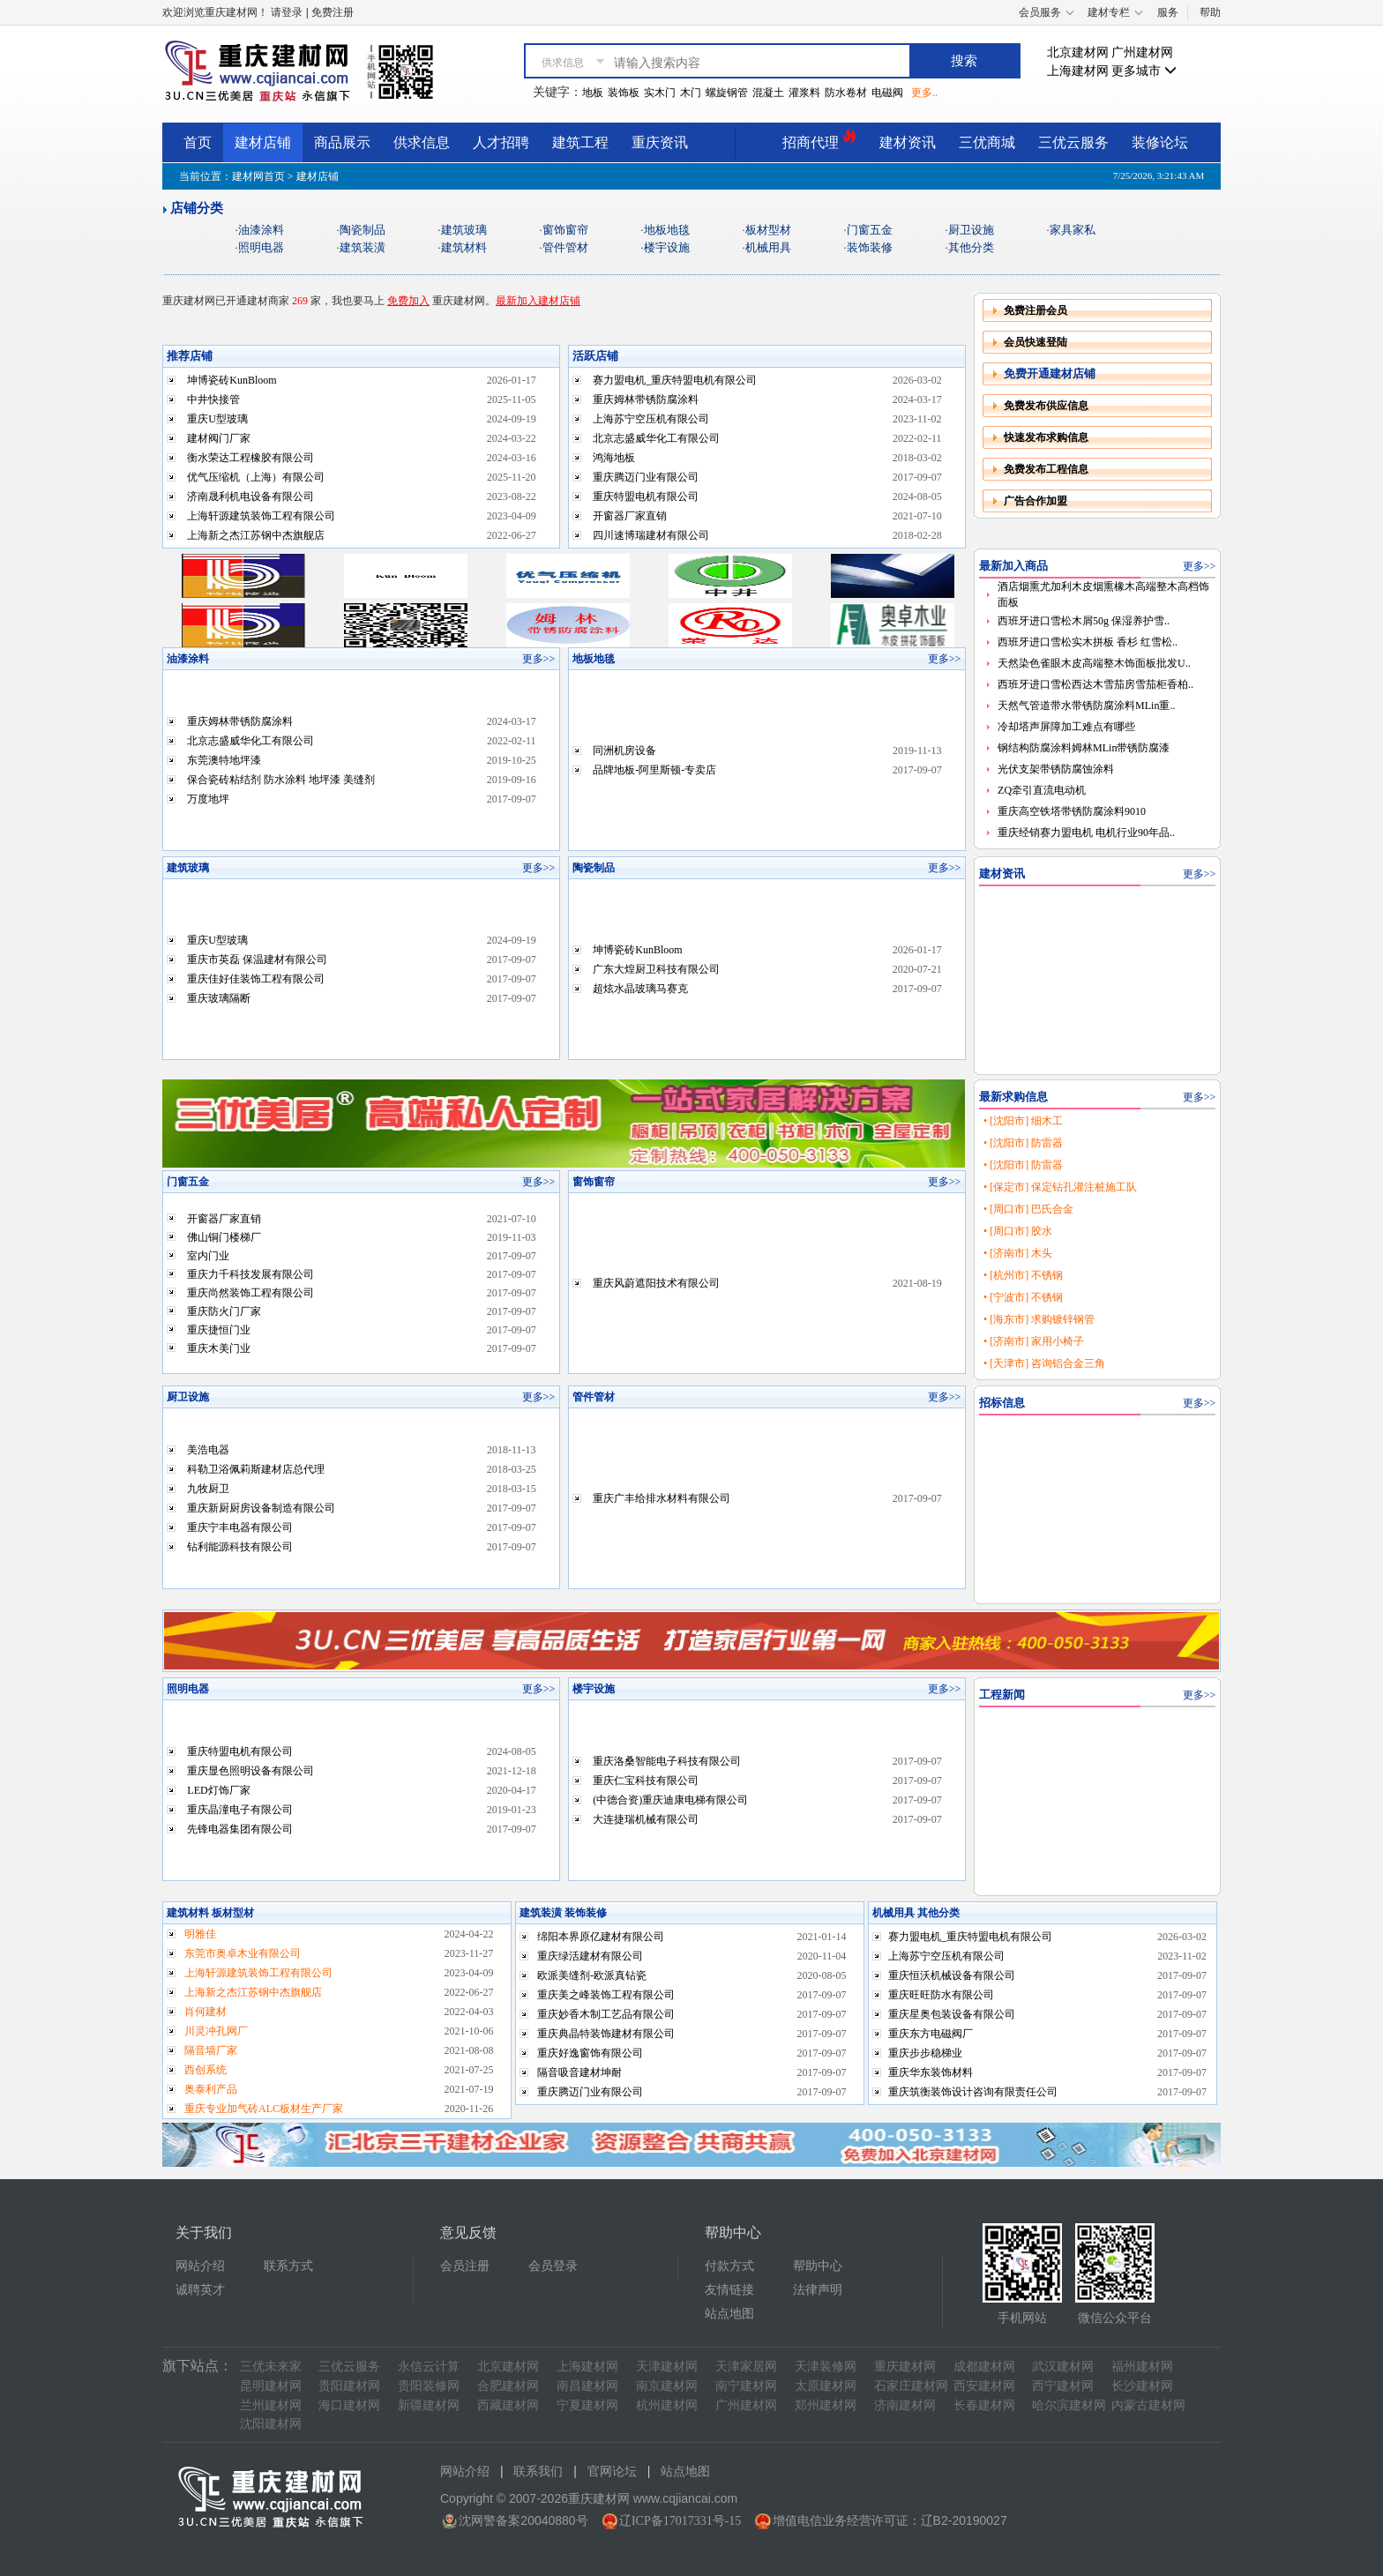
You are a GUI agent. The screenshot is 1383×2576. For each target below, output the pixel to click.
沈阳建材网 (271, 2423)
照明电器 (261, 247)
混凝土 (768, 92)
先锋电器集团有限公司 (240, 1829)
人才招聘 (501, 142)
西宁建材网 (1063, 2386)
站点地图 (729, 2313)
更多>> (539, 659)
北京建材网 (1078, 52)
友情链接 (729, 2289)
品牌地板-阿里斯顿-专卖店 (654, 770)
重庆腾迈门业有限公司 (646, 477)
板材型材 (768, 229)
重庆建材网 (905, 2366)
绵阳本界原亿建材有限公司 (600, 1936)
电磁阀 (887, 92)
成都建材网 (984, 2366)
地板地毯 (667, 229)
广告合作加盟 (1035, 501)
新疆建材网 (429, 2405)
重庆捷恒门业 (218, 1330)
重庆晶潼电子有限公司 (240, 1809)
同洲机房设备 (624, 750)
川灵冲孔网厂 (216, 2031)
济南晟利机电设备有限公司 (250, 496)
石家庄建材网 (911, 2386)
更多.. (924, 92)
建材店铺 (263, 142)
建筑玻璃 (464, 229)
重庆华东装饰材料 (930, 2072)
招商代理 (819, 140)
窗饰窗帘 (565, 229)
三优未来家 (271, 2366)
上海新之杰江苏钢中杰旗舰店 (256, 535)
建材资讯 (907, 142)
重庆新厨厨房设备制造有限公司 (261, 1508)
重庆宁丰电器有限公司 (240, 1527)
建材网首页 (258, 176)
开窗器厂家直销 (630, 516)
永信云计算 (429, 2366)
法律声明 (817, 2289)
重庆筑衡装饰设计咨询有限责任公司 (973, 2092)
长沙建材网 (1142, 2386)
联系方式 (288, 2266)
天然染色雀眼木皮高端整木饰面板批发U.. (1094, 663)
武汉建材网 (1063, 2366)
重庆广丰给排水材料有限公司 (661, 1498)
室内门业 (208, 1256)
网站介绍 (200, 2266)
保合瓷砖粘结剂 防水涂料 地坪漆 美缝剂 (281, 779)
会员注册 (465, 2266)
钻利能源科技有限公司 (240, 1547)
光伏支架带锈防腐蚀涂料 (1056, 769)
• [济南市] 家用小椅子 (1033, 1341)
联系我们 (538, 2471)
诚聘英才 (200, 2289)
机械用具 (768, 247)
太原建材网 (825, 2386)
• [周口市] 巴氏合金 (1028, 1209)
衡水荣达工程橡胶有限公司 (250, 458)
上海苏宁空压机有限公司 (651, 419)
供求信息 (421, 142)
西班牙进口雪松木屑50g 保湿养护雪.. (1084, 621)
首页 (197, 142)
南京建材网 (667, 2386)
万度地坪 (208, 799)
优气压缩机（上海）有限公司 (256, 477)
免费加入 (408, 301)
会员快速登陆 (1035, 342)
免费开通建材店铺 (1049, 373)
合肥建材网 (508, 2386)
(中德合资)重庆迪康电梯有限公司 (670, 1800)
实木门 (660, 92)
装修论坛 (1160, 142)
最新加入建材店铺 (538, 301)
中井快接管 (213, 399)
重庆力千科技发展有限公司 (250, 1274)
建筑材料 (464, 247)
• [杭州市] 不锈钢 (1023, 1275)
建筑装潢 (362, 247)
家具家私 (1072, 229)
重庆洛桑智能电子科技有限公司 (667, 1761)
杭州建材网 (667, 2405)
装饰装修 (870, 247)
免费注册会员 (1035, 310)
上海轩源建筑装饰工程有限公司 (261, 516)
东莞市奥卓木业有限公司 (242, 1953)
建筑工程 (580, 142)
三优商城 (987, 142)
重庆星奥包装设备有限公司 (951, 2014)
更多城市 (1144, 71)
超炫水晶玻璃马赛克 (640, 988)
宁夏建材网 (587, 2405)
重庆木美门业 (218, 1348)
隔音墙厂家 (210, 2050)
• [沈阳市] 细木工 (1023, 1121)
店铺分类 (196, 208)
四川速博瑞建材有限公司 (651, 535)
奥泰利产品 (210, 2089)
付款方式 (729, 2266)
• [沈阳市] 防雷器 (1023, 1143)
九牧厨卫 (208, 1488)
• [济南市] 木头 (1017, 1253)
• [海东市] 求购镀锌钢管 (1039, 1319)
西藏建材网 (508, 2405)
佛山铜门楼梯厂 (224, 1237)
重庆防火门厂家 (224, 1311)
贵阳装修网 (429, 2386)
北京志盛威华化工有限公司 (656, 438)
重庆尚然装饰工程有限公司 (250, 1293)
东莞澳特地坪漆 (224, 760)
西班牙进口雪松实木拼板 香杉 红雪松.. (1087, 642)
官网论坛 (612, 2471)
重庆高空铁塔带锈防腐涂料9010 (1072, 811)
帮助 (1210, 12)
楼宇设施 (667, 247)
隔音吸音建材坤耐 (579, 2072)
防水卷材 (846, 92)
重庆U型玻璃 (217, 419)
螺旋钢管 (727, 92)
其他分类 (971, 247)
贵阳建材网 (349, 2386)
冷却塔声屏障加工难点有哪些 (1066, 727)
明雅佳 (200, 1934)
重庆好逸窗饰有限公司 (590, 2053)
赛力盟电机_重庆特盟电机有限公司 (675, 380)
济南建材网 (905, 2405)
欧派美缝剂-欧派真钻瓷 (592, 1975)
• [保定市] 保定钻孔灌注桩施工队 (1060, 1187)
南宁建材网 (746, 2386)
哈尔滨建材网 (1069, 2405)
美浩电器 (208, 1450)
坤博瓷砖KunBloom (231, 380)
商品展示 (342, 142)
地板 (592, 92)
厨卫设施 (971, 229)
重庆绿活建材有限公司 (590, 1956)
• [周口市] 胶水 (1017, 1231)
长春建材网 (984, 2405)
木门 (690, 92)
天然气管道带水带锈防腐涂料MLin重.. (1086, 705)
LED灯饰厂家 (218, 1790)
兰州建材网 (271, 2405)
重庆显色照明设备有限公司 (250, 1771)
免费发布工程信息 (1046, 469)
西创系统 (205, 2070)
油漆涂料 (261, 229)
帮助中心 (817, 2266)
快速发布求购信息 (1046, 437)
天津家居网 (746, 2366)
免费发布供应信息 (1046, 405)
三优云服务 (1073, 142)
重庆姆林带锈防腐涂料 (646, 399)
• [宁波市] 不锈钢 (1023, 1297)
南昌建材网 (587, 2386)
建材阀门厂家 (218, 438)
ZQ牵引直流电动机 (1042, 790)
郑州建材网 (825, 2405)
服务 (1167, 12)
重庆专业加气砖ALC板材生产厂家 (263, 2108)
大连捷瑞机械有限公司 (646, 1819)
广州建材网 (1142, 52)
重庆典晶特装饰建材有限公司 (606, 2033)
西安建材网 (984, 2386)
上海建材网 (1078, 71)
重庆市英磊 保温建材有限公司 (257, 959)
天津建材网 (667, 2366)
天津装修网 (825, 2366)
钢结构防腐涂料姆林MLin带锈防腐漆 (1084, 748)
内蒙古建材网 (1148, 2405)
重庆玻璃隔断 (218, 998)
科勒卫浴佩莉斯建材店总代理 (256, 1469)
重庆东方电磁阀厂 (930, 2033)
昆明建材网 (271, 2386)
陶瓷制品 (362, 229)
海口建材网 (349, 2405)
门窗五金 (870, 229)
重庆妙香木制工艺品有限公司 (606, 2014)
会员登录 (553, 2266)
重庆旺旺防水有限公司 (941, 1995)
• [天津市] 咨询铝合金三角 (1044, 1363)
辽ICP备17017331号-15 (680, 2520)
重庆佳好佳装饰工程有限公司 (256, 979)
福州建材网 (1142, 2366)
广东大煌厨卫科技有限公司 (656, 969)
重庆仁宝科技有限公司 (646, 1780)
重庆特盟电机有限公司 (646, 496)
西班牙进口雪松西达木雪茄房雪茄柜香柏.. (1095, 684)
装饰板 (623, 92)
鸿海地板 (614, 458)
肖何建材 (205, 2011)
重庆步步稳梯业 (925, 2053)
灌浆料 (804, 92)
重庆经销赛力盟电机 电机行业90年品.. (1086, 832)
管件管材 (565, 247)
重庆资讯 (660, 142)
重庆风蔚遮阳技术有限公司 (656, 1283)
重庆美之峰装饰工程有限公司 (606, 1995)
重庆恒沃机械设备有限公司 (951, 1975)
